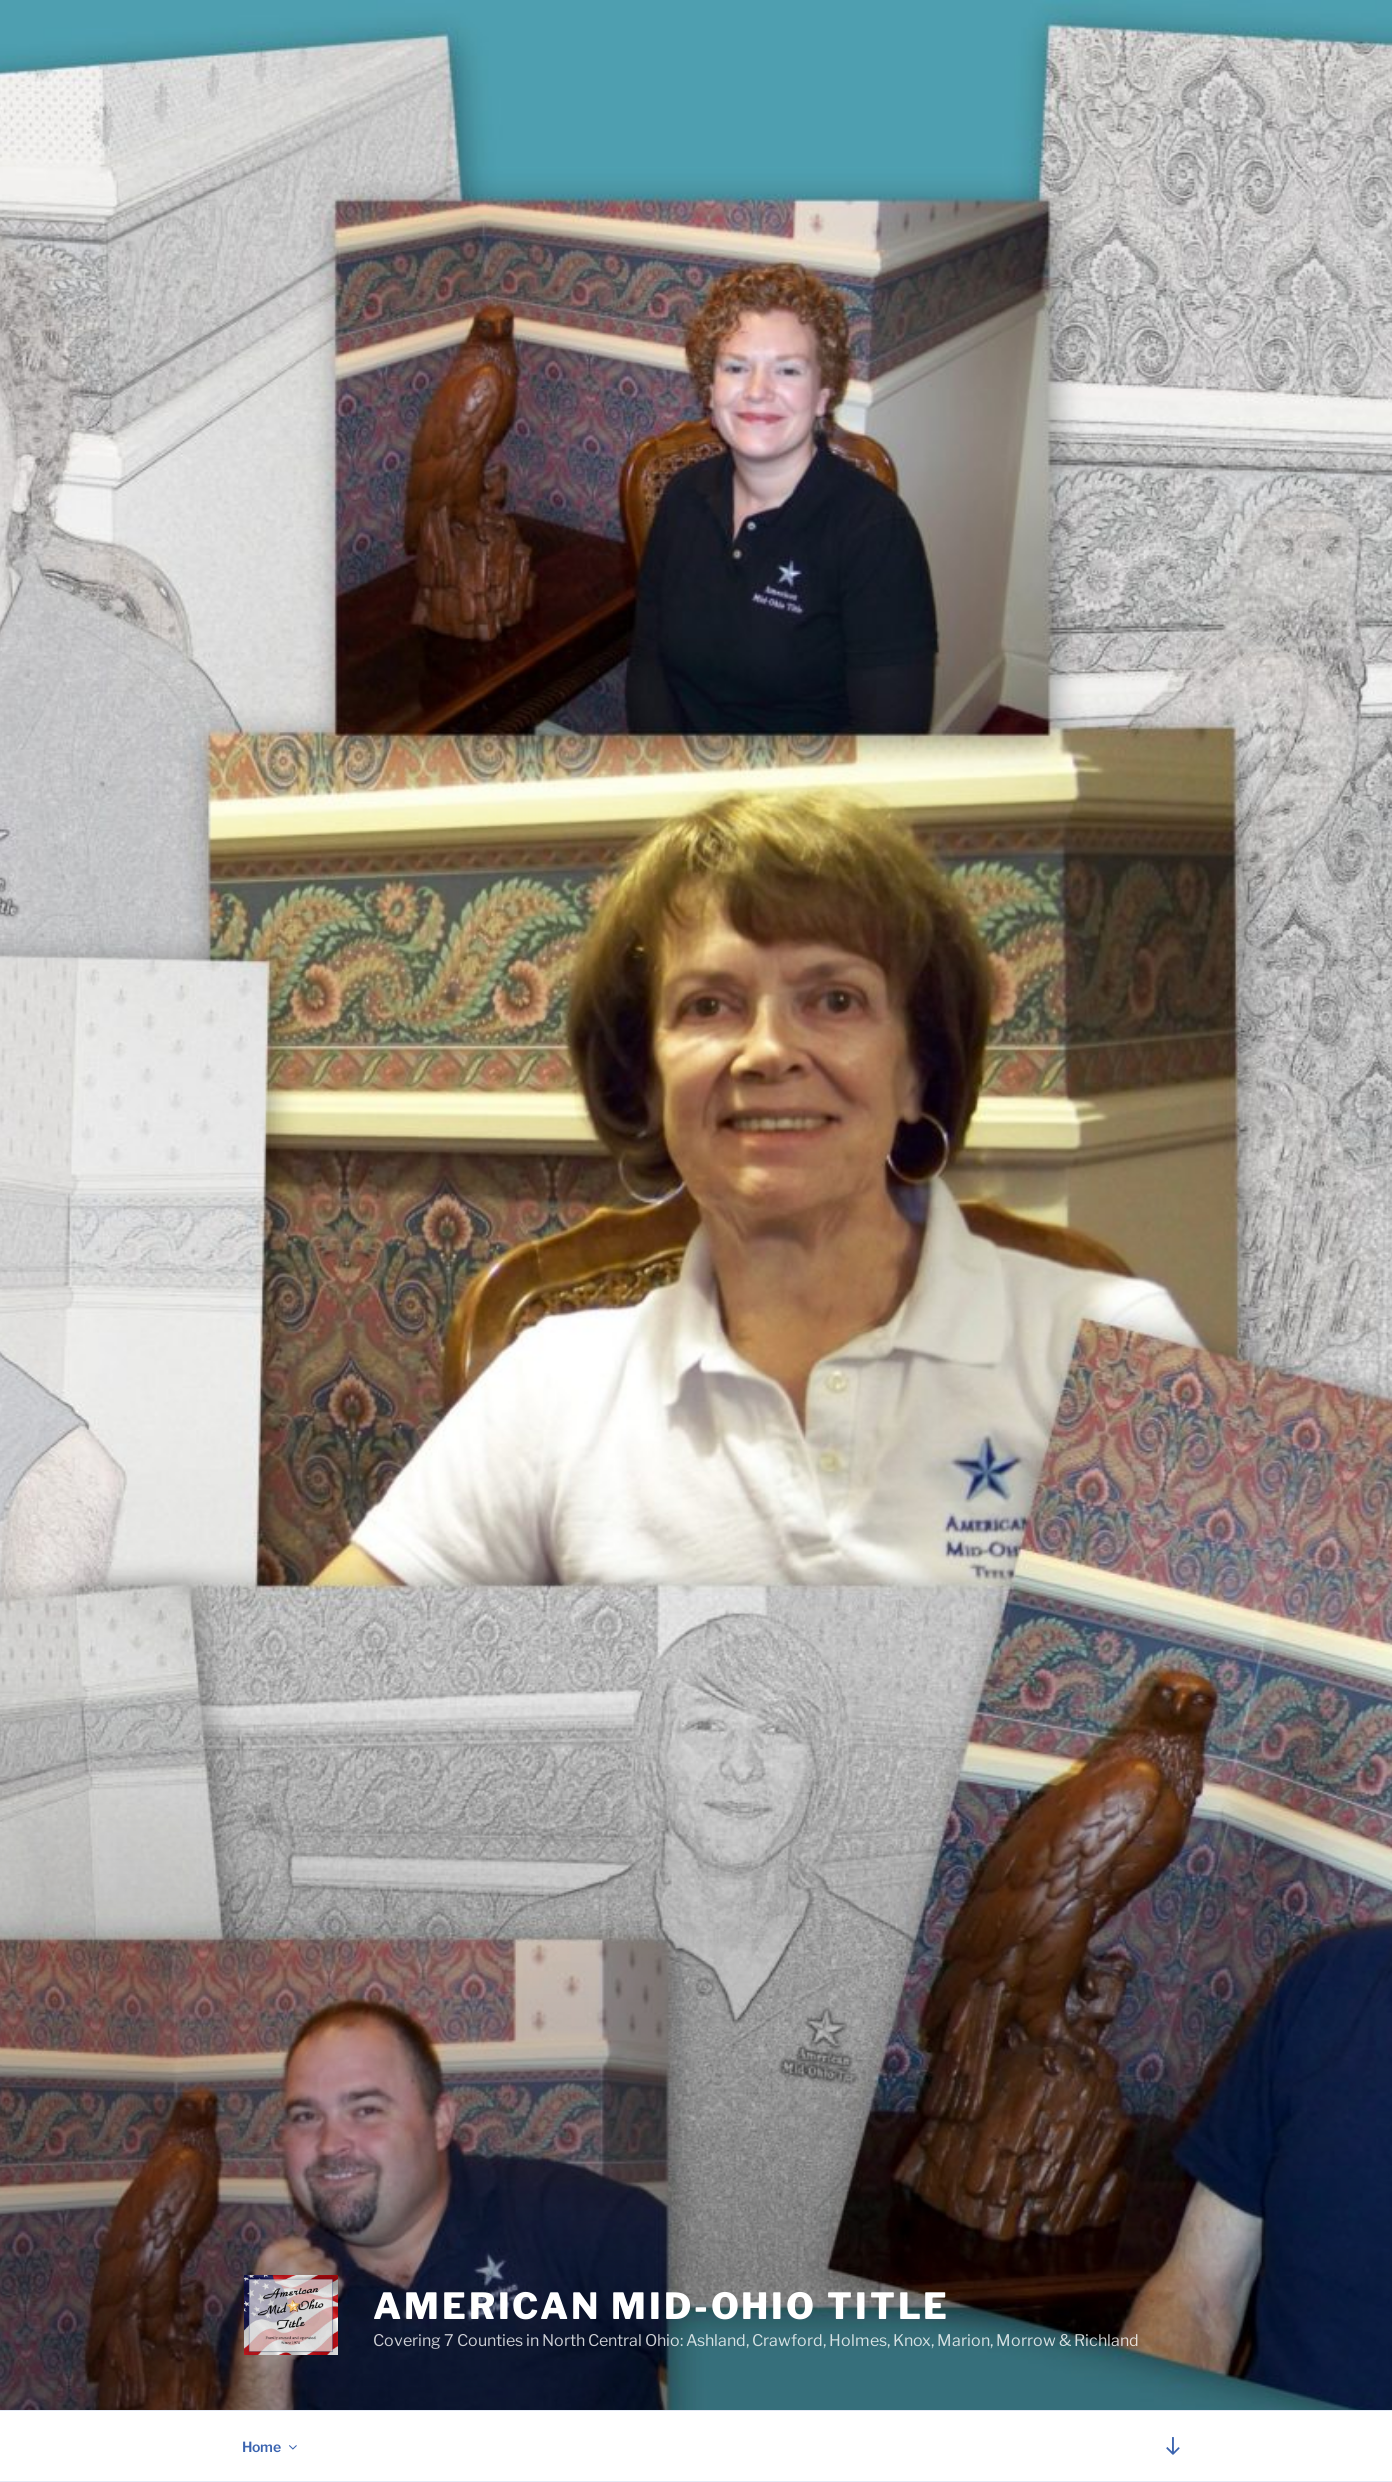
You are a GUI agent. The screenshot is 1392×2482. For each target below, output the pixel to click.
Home (271, 2446)
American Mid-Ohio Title (661, 2306)
